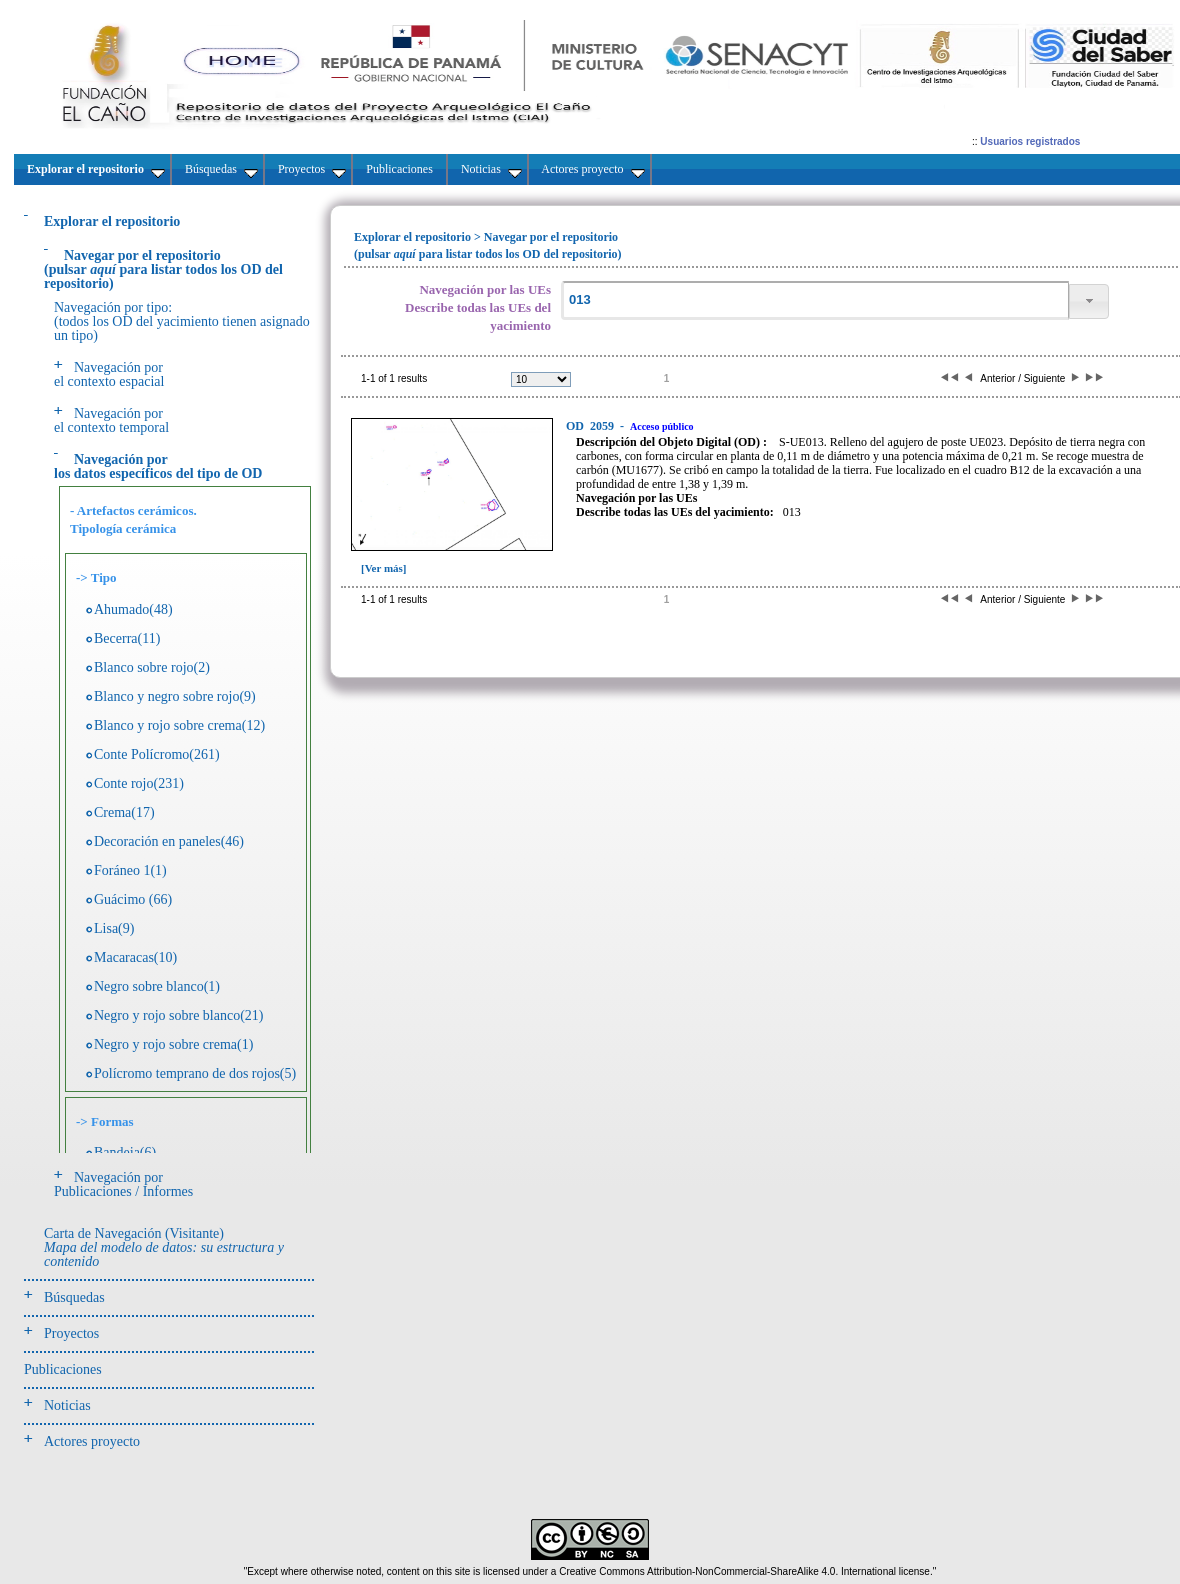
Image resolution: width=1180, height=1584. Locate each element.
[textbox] (815, 300)
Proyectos (71, 1333)
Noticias (67, 1405)
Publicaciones (63, 1369)
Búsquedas (74, 1297)
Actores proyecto (92, 1441)
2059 (591, 426)
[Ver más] (384, 568)
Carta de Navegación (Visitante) (164, 1247)
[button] (1089, 301)
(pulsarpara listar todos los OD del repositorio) (163, 269)
